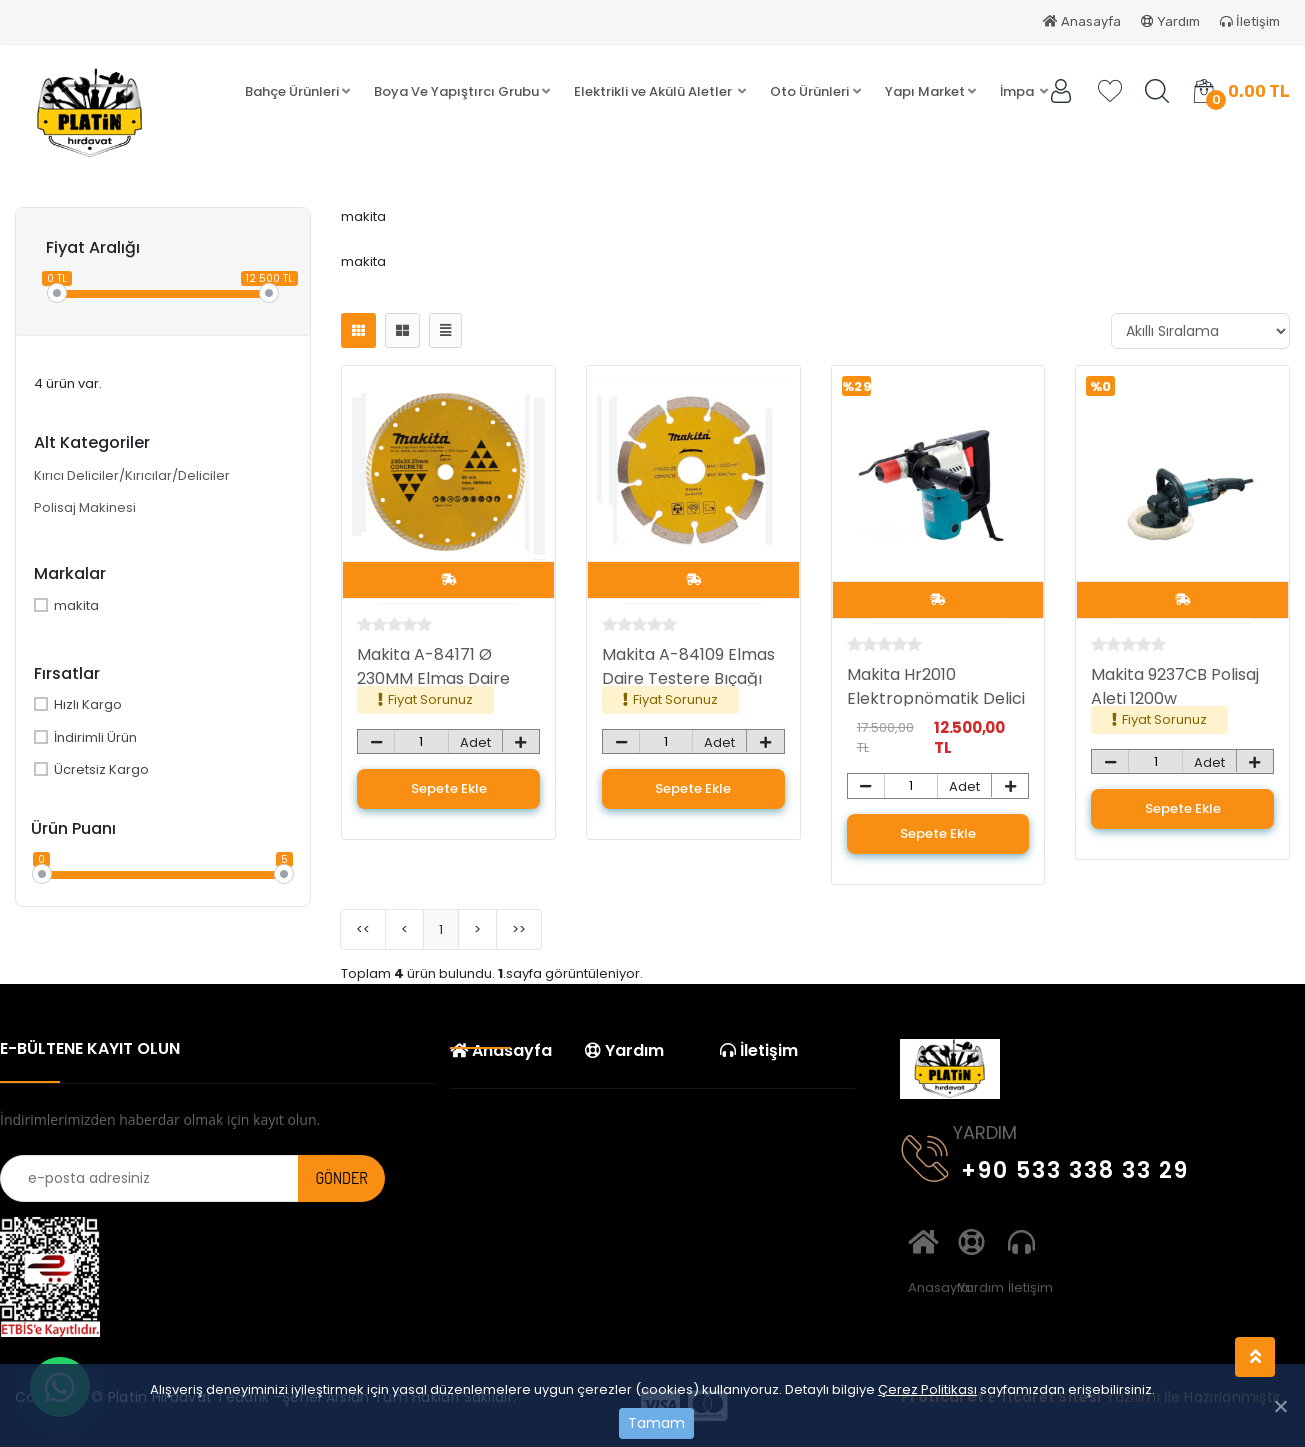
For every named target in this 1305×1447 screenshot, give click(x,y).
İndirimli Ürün (85, 737)
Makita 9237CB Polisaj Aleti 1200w (1175, 686)
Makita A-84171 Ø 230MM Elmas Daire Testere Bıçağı (433, 678)
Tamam (656, 1423)
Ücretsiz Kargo (91, 769)
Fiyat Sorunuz (430, 699)
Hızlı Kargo (78, 704)
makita (66, 605)
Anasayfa (1082, 21)
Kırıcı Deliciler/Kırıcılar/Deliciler (132, 475)
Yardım (1170, 21)
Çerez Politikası (927, 1389)
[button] (297, 92)
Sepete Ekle (449, 788)
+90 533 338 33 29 (1045, 1166)
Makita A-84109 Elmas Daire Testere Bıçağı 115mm (688, 678)
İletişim (1250, 21)
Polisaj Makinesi (85, 507)
